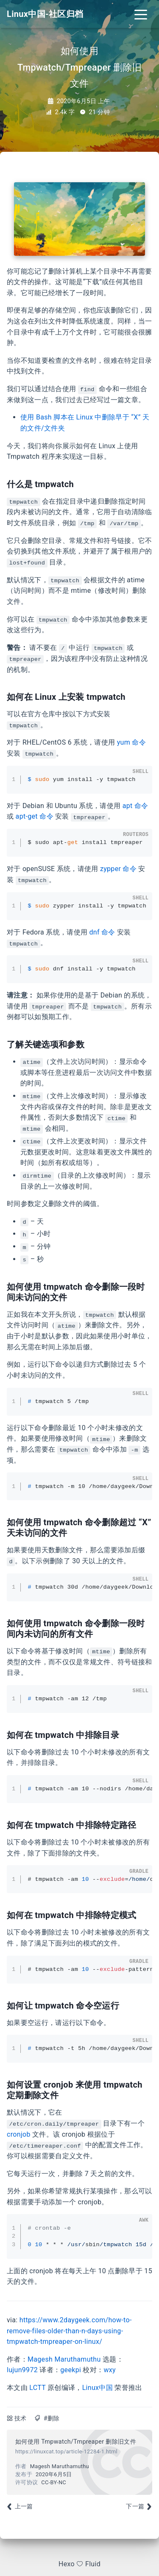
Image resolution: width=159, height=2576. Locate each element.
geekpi (70, 2370)
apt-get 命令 (34, 816)
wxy (109, 2370)
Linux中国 (97, 2388)
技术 (20, 2418)
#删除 (52, 2418)
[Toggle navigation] (140, 14)
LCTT (37, 2388)
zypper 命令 (118, 869)
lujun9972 (22, 2370)
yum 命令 (131, 742)
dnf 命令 (102, 932)
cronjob (19, 2134)
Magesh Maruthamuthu (64, 2359)
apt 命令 (135, 806)
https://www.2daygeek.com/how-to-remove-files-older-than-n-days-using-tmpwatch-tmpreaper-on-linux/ (69, 2331)
